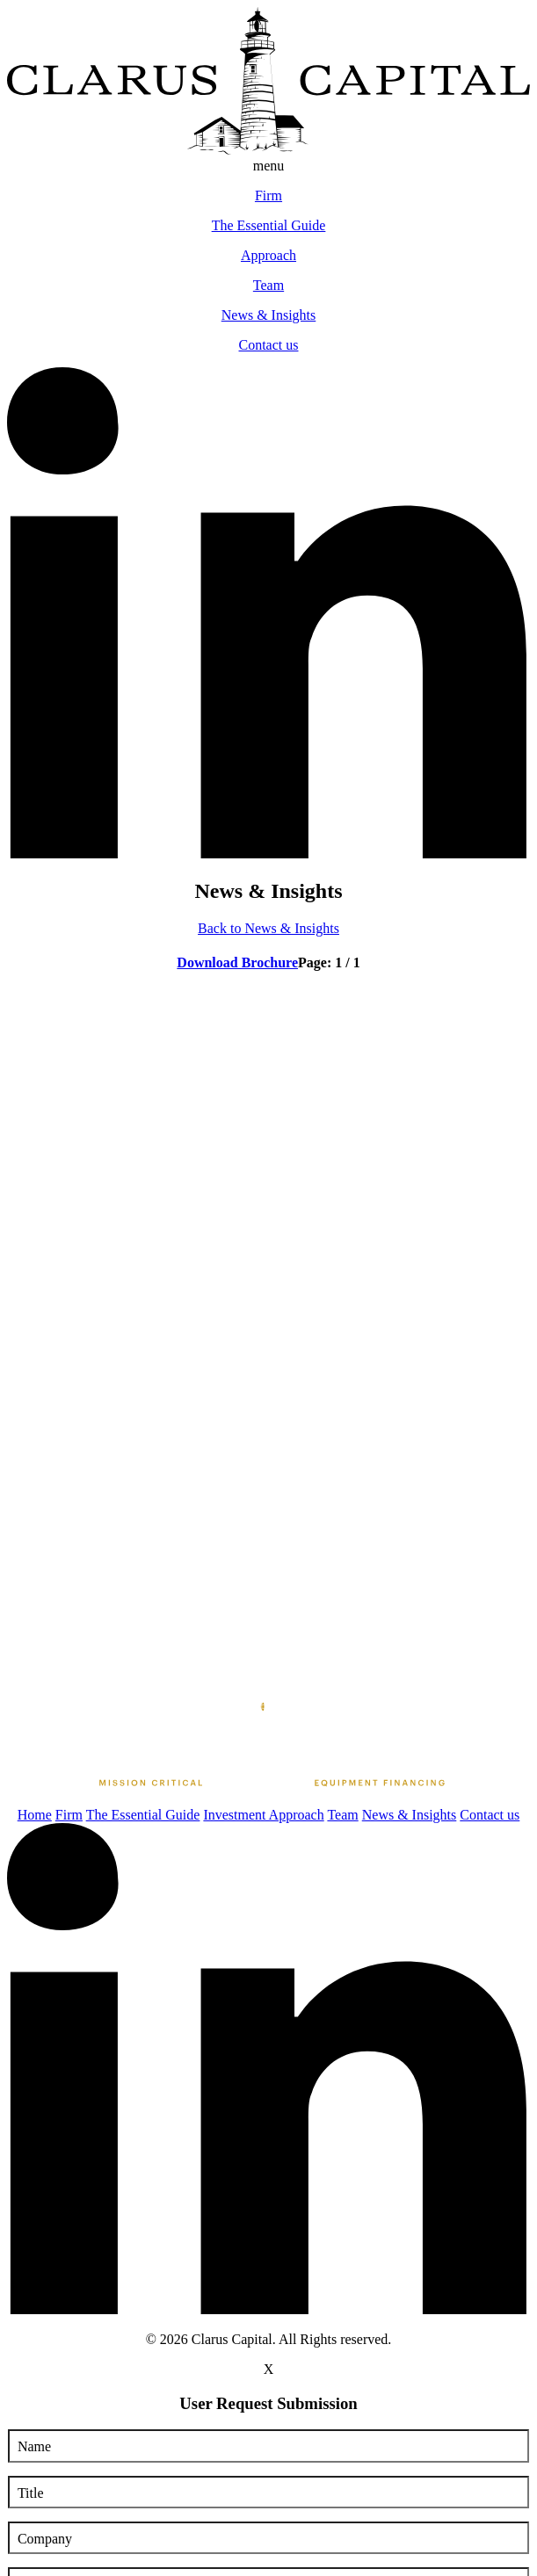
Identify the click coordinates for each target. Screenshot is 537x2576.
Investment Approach (263, 1814)
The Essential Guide (143, 1814)
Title (31, 2493)
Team (342, 1814)
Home (35, 1814)
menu (269, 165)
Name (34, 2446)
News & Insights (409, 1814)
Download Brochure (237, 962)
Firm (69, 1814)
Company (45, 2538)
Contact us (489, 1814)
